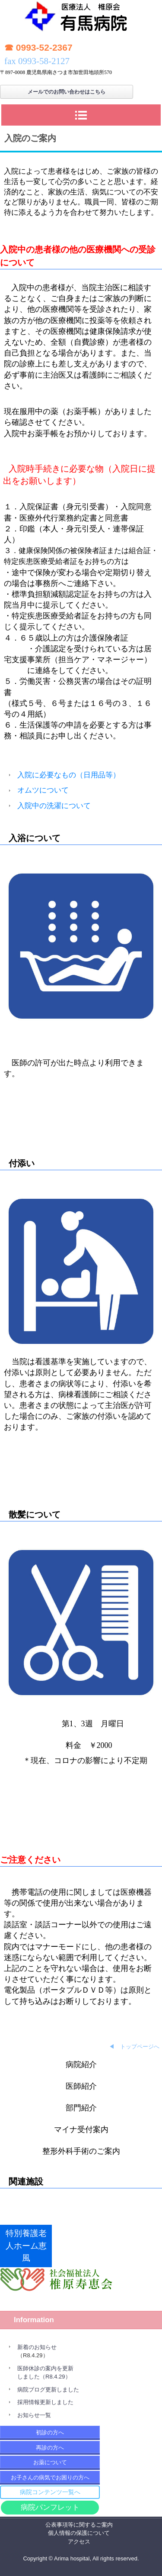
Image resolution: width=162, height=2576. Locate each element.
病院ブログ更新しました (48, 2389)
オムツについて (43, 790)
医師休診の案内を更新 (45, 2368)
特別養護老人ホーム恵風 (26, 2245)
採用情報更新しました (45, 2402)
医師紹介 (81, 2086)
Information (34, 2320)
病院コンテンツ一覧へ (50, 2492)
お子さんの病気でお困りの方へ (50, 2477)
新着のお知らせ (37, 2347)
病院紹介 (81, 2064)
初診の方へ (50, 2432)
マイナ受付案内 (81, 2129)
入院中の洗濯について (54, 806)
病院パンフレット (50, 2507)
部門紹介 (81, 2108)
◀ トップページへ (134, 2046)
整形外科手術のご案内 (81, 2151)
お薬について (50, 2462)
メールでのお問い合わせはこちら (66, 92)
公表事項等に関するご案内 (79, 2524)
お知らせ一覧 (34, 2415)
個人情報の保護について (79, 2533)
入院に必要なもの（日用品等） (68, 775)
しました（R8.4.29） (44, 2376)
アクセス (79, 2541)
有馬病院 (81, 19)
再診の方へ (50, 2447)
